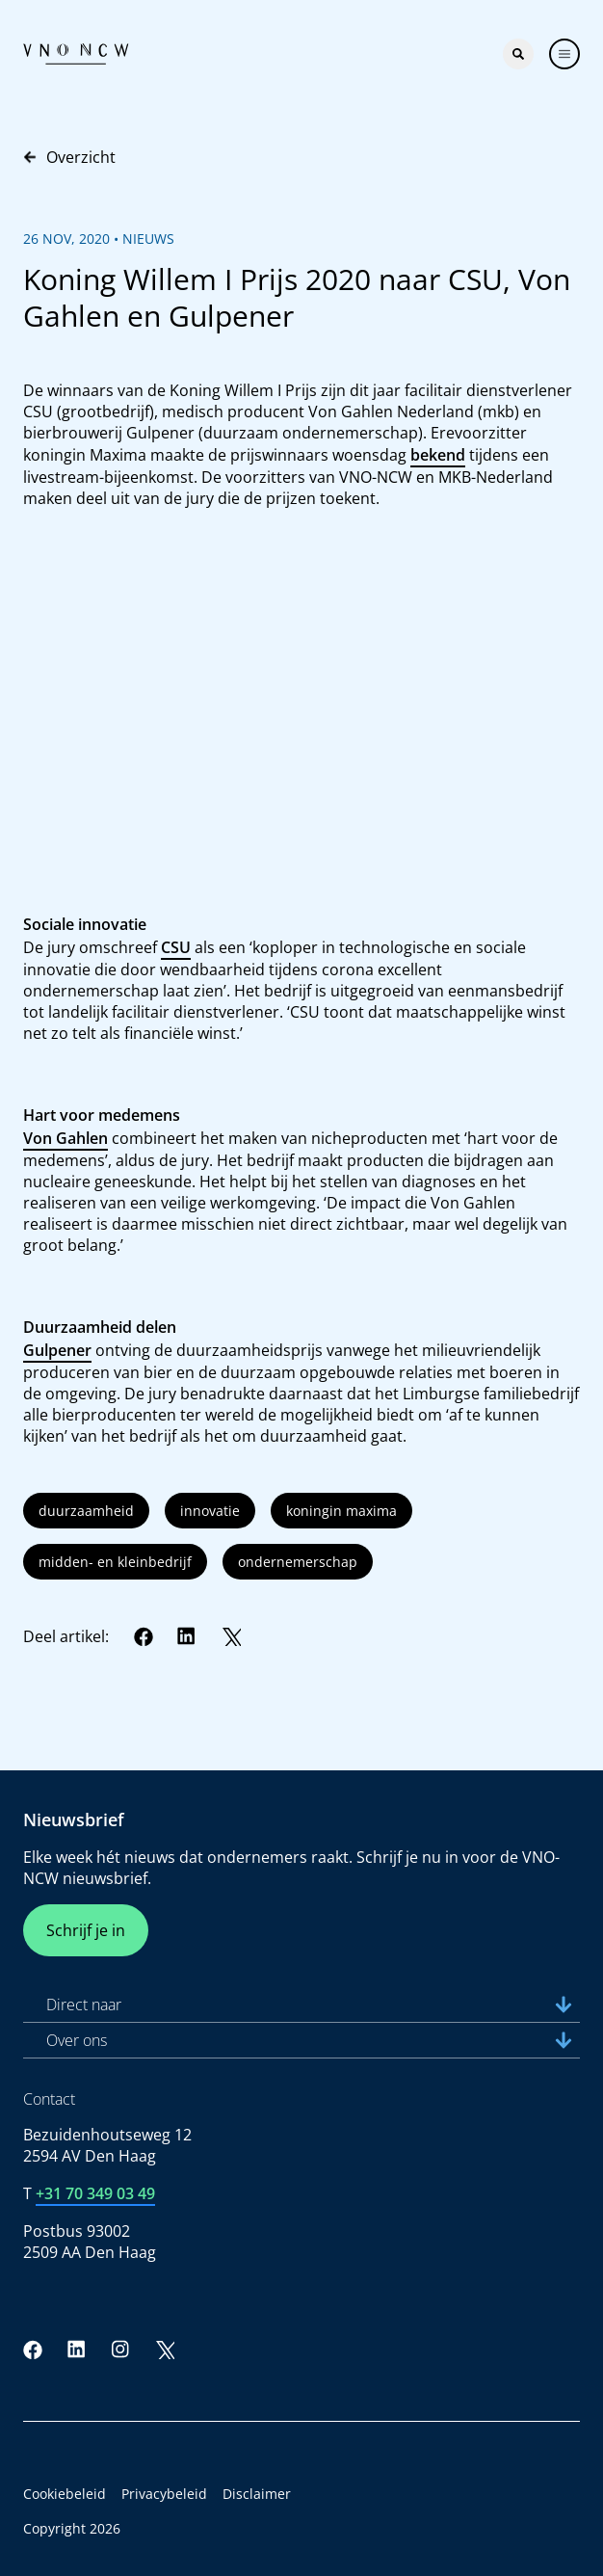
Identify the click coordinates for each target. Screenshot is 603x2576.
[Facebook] (143, 1636)
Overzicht (69, 157)
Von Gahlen (65, 1138)
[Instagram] (120, 2349)
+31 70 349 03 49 (95, 2193)
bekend (437, 454)
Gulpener (57, 1350)
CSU (176, 947)
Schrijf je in (85, 1930)
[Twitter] (231, 1636)
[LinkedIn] (187, 1636)
